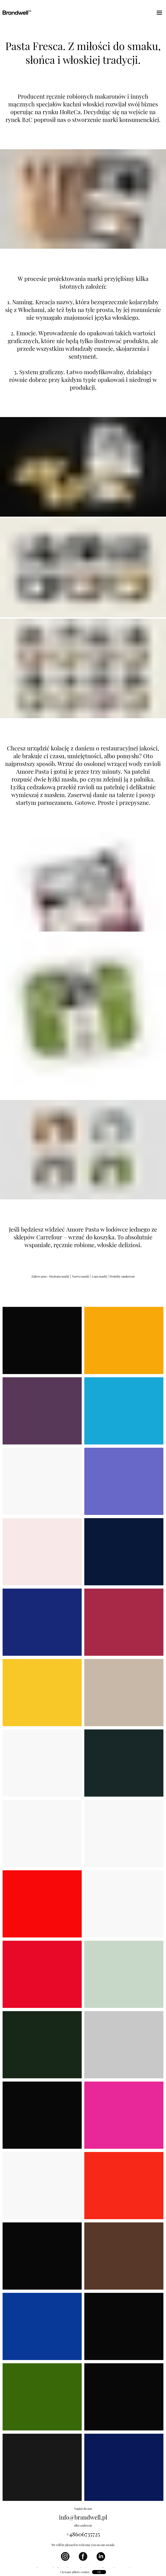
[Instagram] (65, 2560)
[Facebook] (83, 2560)
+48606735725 (83, 2534)
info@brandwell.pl (83, 2517)
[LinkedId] (101, 2560)
